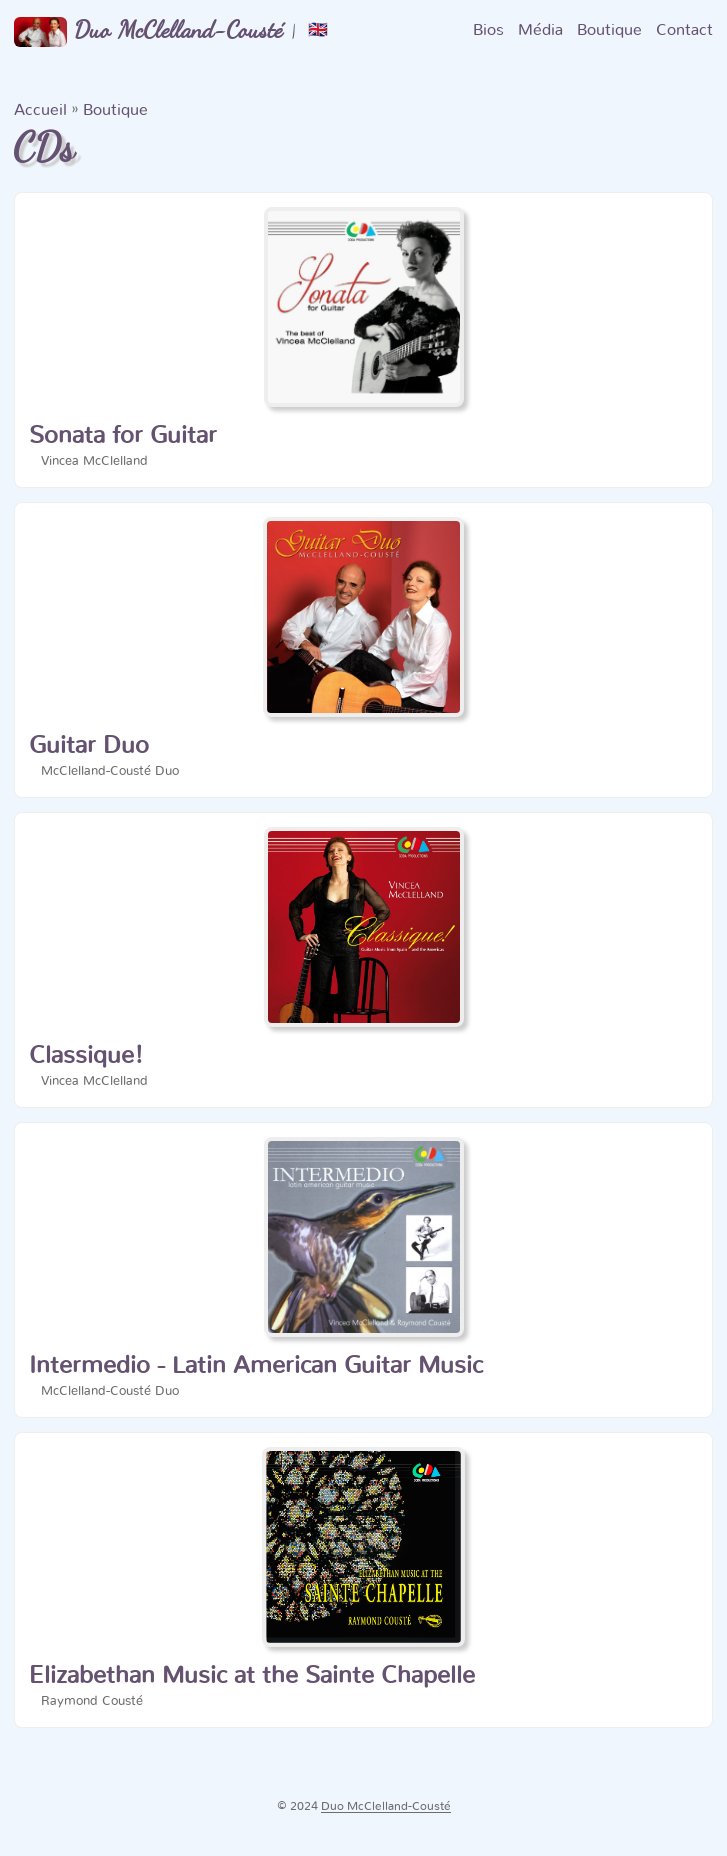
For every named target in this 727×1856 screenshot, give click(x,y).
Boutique (115, 110)
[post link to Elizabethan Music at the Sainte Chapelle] (363, 1580)
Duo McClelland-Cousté (148, 31)
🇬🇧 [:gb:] (318, 30)
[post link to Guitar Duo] (363, 650)
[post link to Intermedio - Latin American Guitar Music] (363, 1270)
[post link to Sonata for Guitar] (363, 340)
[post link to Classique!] (363, 960)
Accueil (40, 110)
